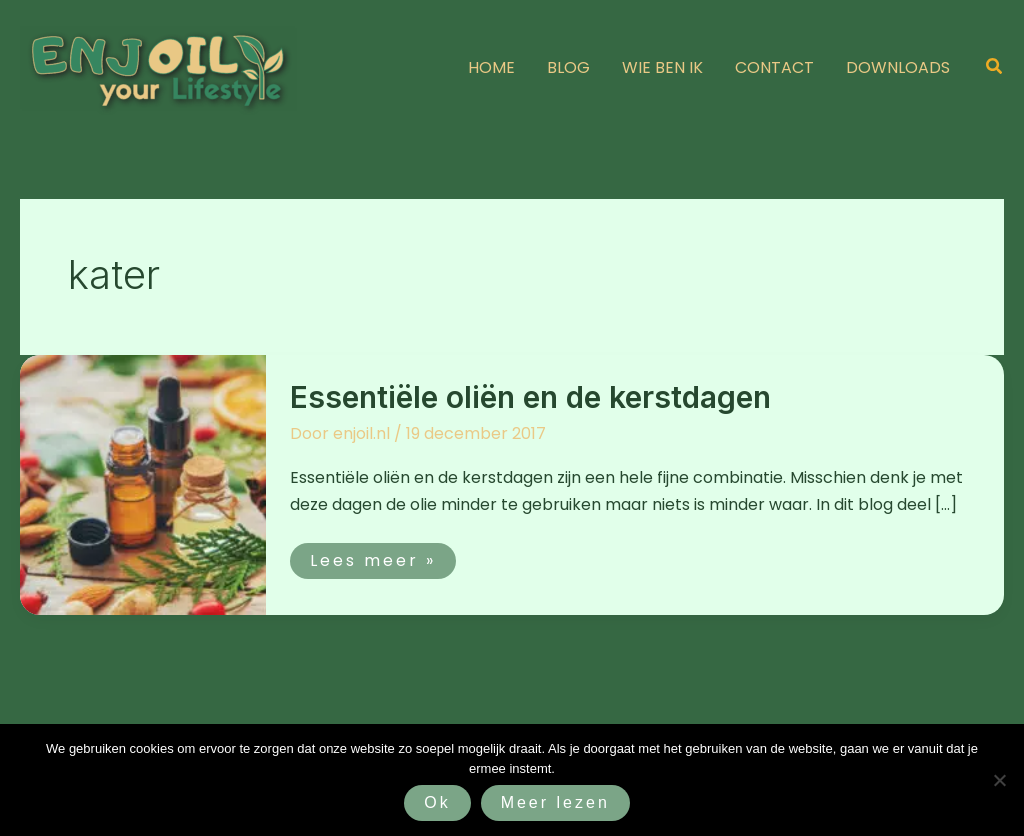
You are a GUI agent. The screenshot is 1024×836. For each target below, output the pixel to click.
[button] (995, 68)
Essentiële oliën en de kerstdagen (530, 397)
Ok (437, 802)
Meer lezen (555, 802)
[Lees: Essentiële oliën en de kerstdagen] (143, 484)
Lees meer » (372, 557)
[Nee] (999, 780)
